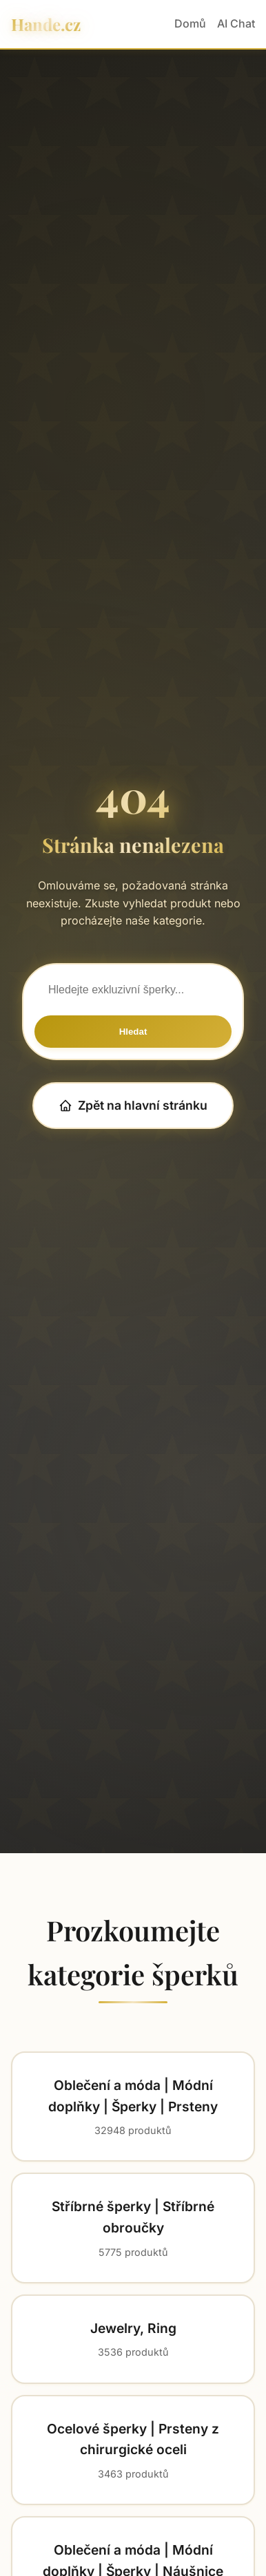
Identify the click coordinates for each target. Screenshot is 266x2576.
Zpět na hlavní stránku (133, 1105)
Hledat (133, 1031)
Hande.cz (46, 24)
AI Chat (236, 23)
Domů (190, 23)
